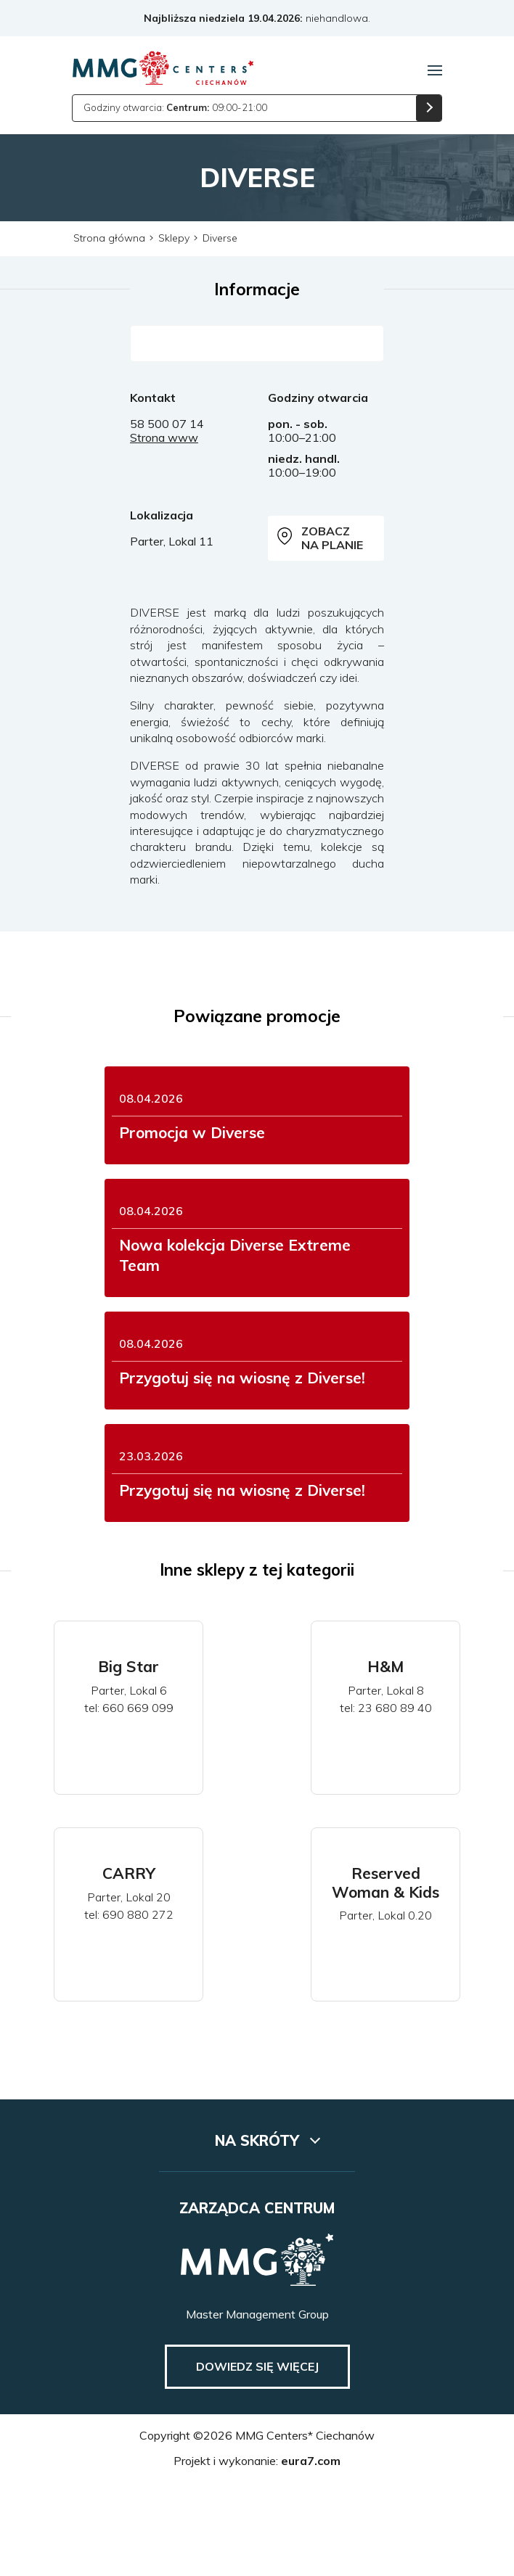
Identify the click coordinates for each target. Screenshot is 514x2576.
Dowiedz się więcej (257, 2458)
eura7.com (310, 2552)
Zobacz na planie (322, 538)
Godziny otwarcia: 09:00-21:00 (175, 107)
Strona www (164, 437)
